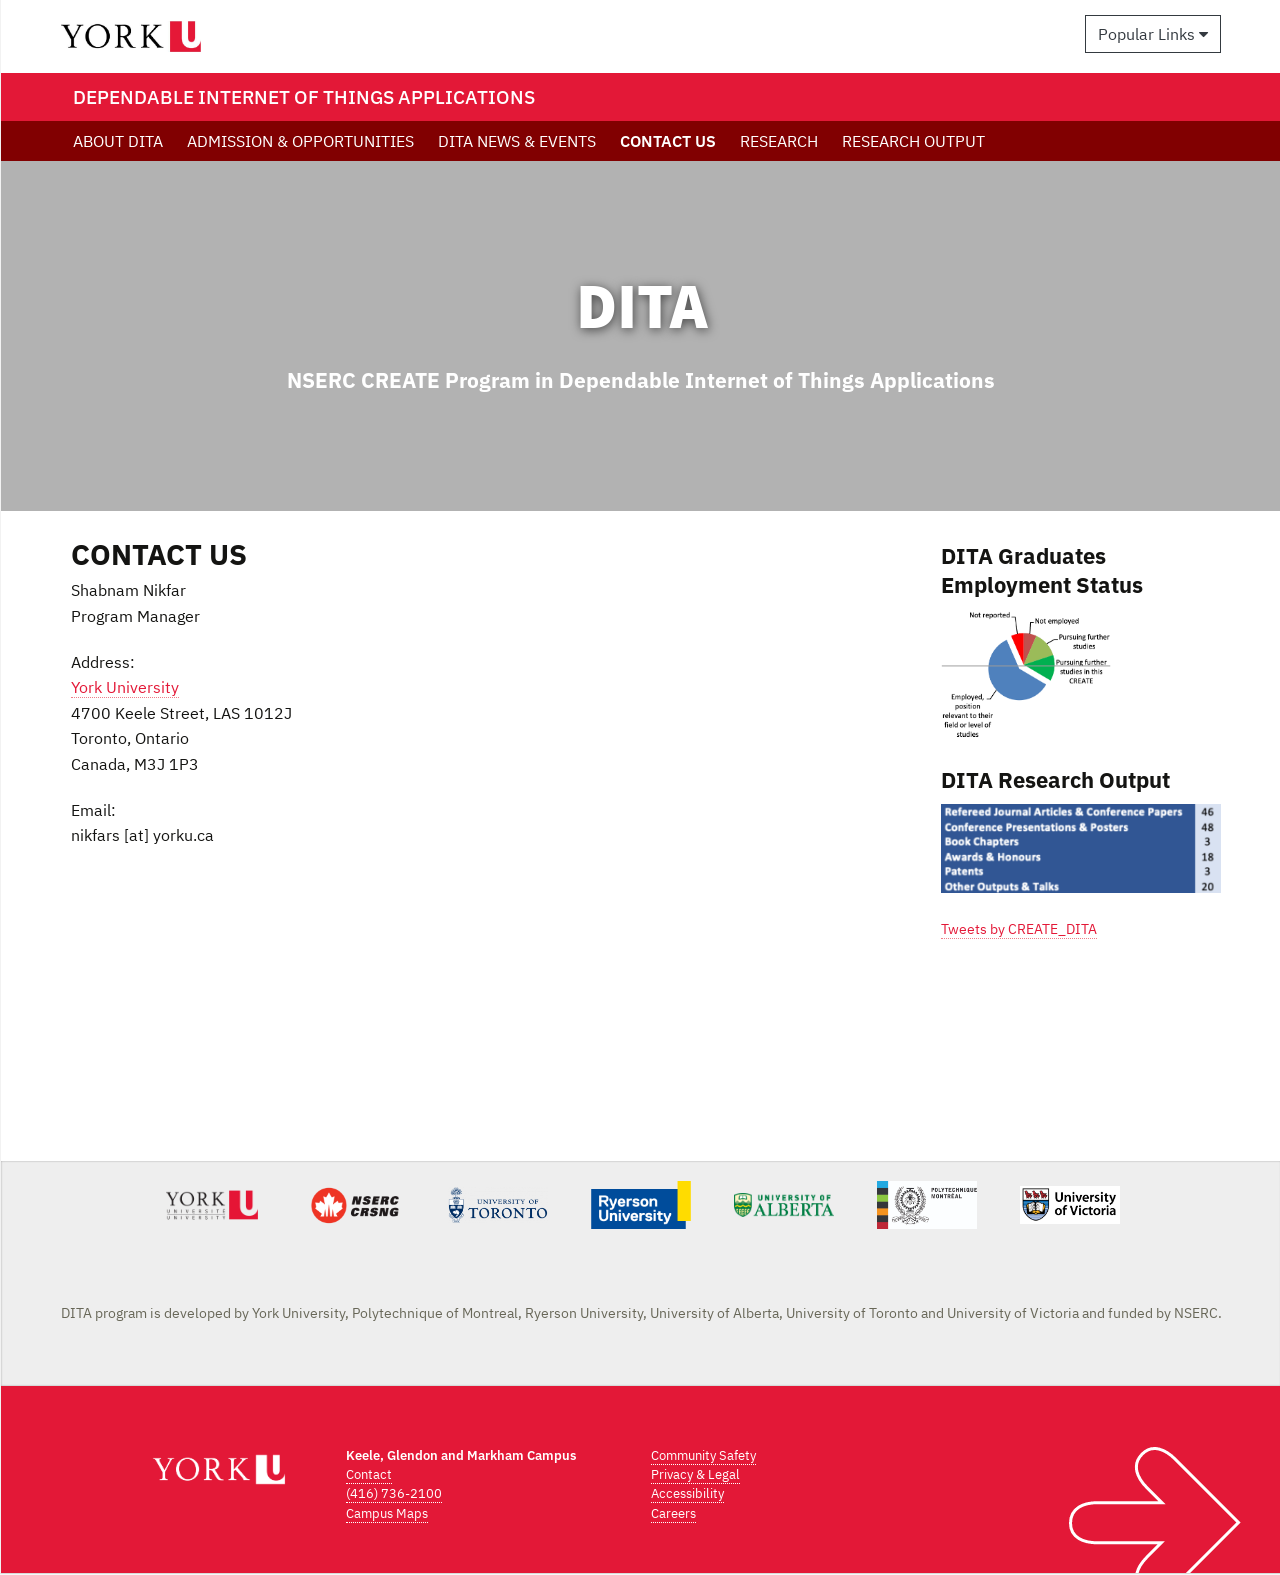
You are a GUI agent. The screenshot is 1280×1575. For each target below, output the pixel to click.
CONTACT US (668, 141)
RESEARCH (779, 141)
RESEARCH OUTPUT (913, 141)
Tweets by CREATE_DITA (1019, 929)
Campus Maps (387, 1513)
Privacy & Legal (695, 1474)
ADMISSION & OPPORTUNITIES (300, 141)
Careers (673, 1513)
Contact (369, 1474)
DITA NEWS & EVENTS (517, 141)
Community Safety (703, 1455)
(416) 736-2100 (394, 1493)
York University (125, 687)
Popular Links (1153, 34)
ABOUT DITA (118, 141)
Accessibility (687, 1493)
